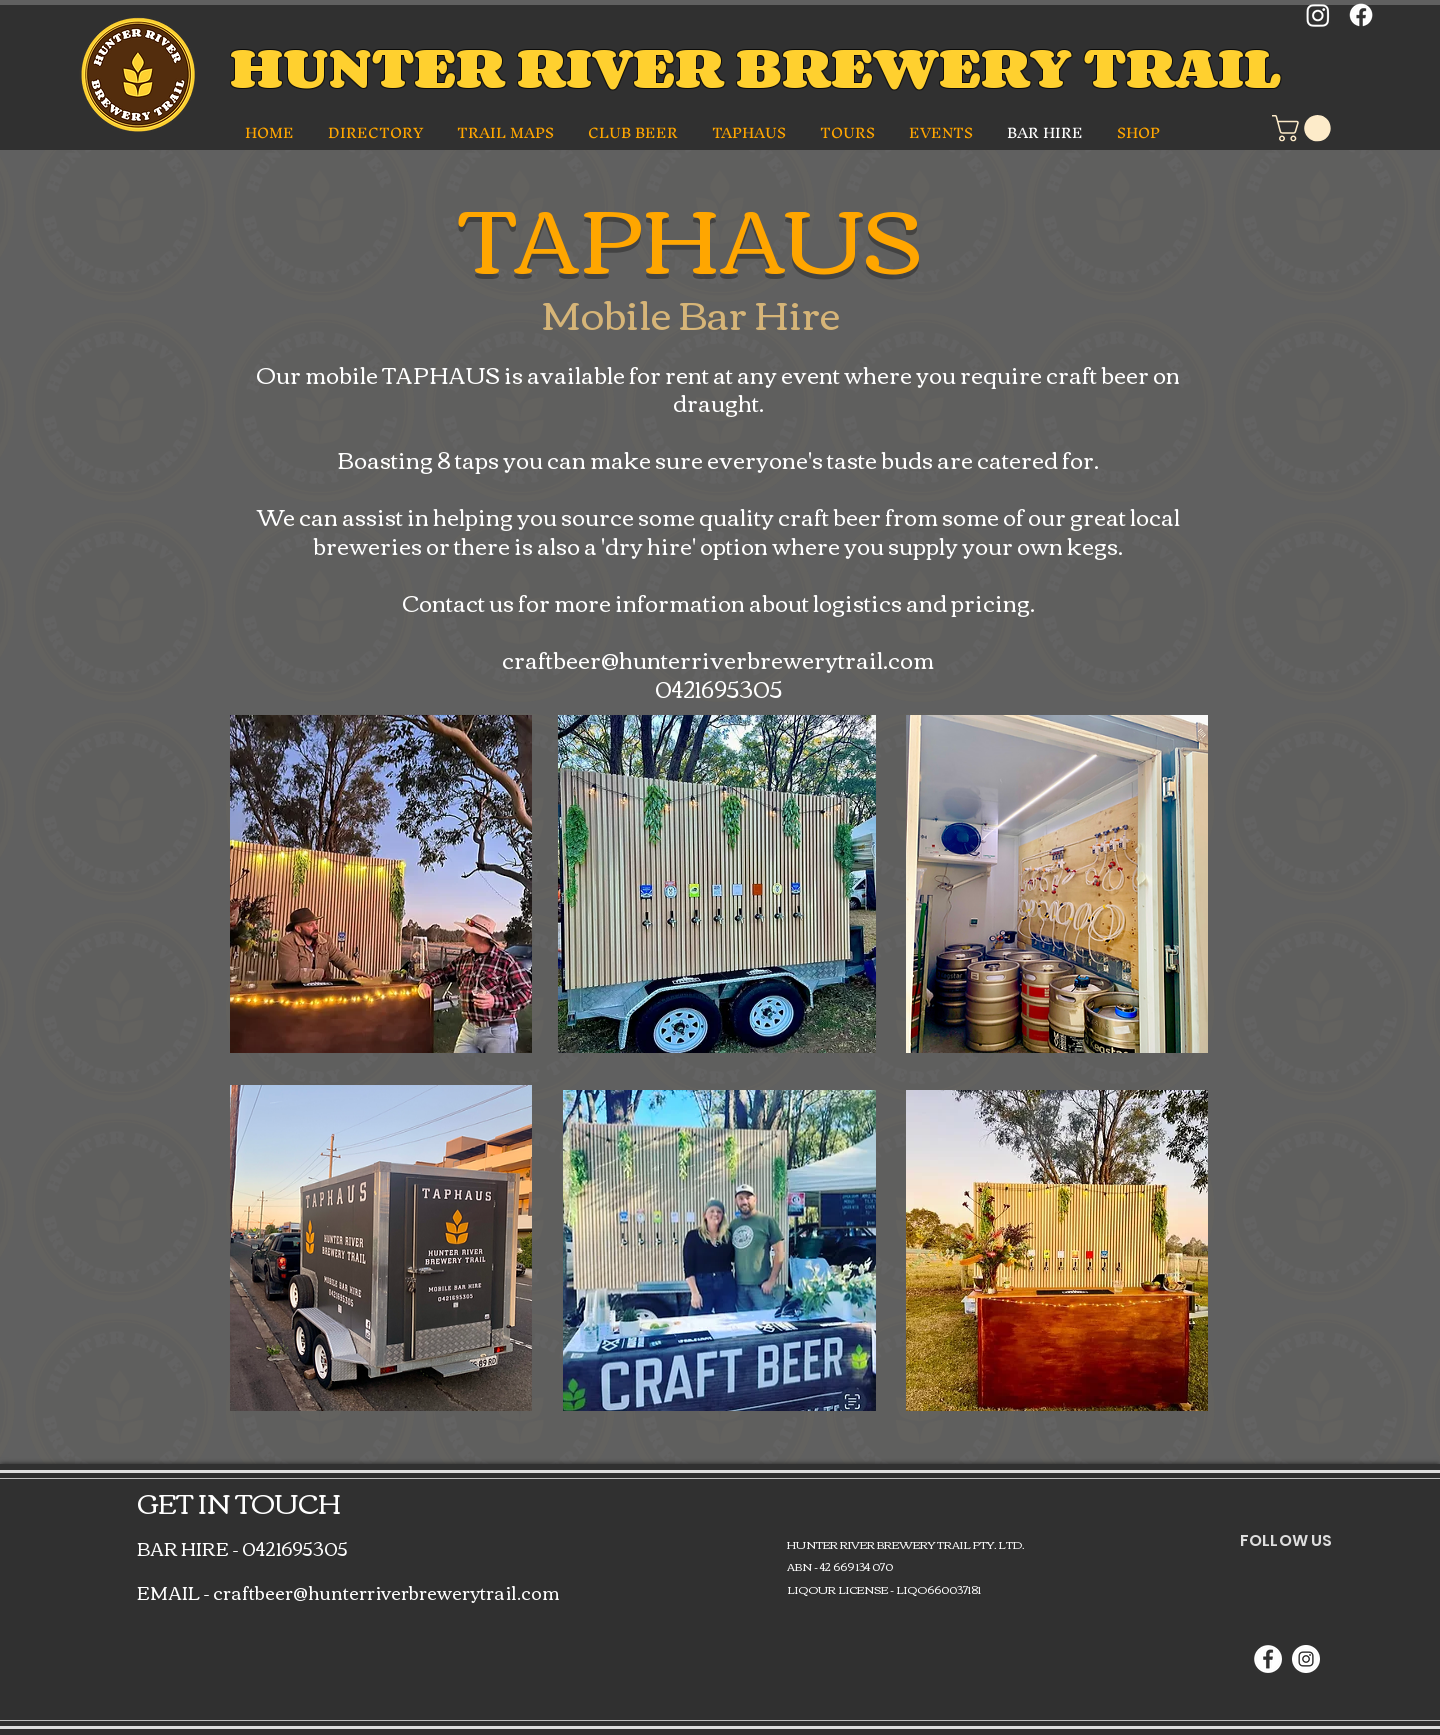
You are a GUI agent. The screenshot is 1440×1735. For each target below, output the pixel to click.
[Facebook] (1361, 15)
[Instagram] (1318, 15)
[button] (377, 133)
